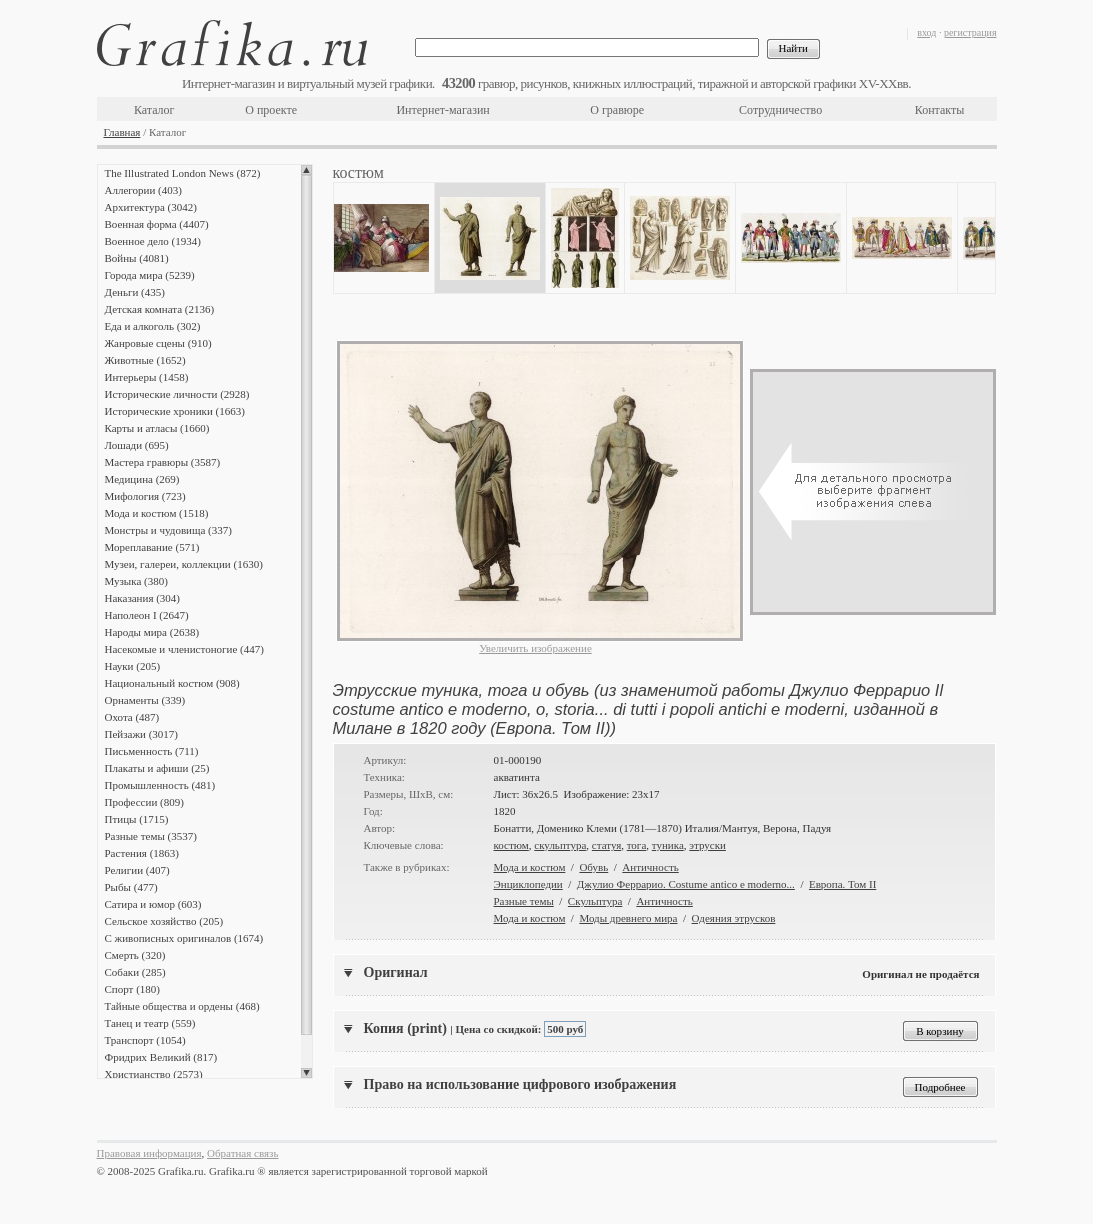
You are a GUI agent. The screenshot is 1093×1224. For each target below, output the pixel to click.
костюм (511, 845)
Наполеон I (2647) (147, 615)
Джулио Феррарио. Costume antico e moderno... (686, 884)
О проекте (271, 110)
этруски (707, 845)
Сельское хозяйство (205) (164, 921)
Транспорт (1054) (145, 1040)
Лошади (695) (137, 445)
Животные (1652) (145, 360)
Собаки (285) (135, 972)
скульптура (560, 845)
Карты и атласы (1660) (157, 428)
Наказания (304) (143, 598)
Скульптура (595, 901)
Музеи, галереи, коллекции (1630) (184, 564)
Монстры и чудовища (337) (168, 530)
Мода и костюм (530, 867)
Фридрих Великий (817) (161, 1057)
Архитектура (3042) (151, 207)
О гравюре (617, 110)
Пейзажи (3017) (142, 734)
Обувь (593, 867)
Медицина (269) (142, 479)
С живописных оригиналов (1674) (184, 938)
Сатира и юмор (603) (153, 904)
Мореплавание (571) (152, 547)
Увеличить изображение (535, 648)
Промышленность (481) (160, 785)
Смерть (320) (135, 955)
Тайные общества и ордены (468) (182, 1006)
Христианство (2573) (154, 1074)
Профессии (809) (144, 802)
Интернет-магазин (442, 110)
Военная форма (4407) (157, 224)
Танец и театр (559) (150, 1023)
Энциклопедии (528, 884)
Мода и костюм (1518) (157, 513)
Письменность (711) (152, 751)
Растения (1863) (142, 853)
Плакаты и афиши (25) (157, 768)
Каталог (154, 110)
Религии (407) (137, 870)
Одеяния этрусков (734, 918)
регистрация (970, 32)
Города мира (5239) (150, 275)
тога (637, 845)
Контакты (940, 110)
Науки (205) (133, 666)
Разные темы (524, 901)
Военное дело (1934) (153, 241)
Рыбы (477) (131, 887)
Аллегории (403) (143, 190)
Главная (122, 132)
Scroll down (306, 1073)
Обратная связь (242, 1153)
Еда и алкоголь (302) (153, 326)
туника (668, 845)
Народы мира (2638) (152, 632)
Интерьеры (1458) (147, 377)
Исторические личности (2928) (177, 394)
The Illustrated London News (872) (183, 173)
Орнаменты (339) (145, 700)
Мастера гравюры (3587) (163, 462)
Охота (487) (132, 717)
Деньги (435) (135, 292)
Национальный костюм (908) (172, 683)
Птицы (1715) (137, 819)
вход (926, 32)
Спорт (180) (132, 989)
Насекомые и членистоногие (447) (184, 649)
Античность (650, 867)
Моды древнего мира (628, 918)
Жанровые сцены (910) (158, 343)
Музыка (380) (136, 581)
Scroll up (306, 170)
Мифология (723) (145, 496)
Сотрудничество (780, 110)
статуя (606, 845)
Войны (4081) (137, 258)
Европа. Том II (842, 884)
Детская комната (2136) (160, 309)
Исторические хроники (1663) (175, 411)
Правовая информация (149, 1153)
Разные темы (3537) (151, 836)
